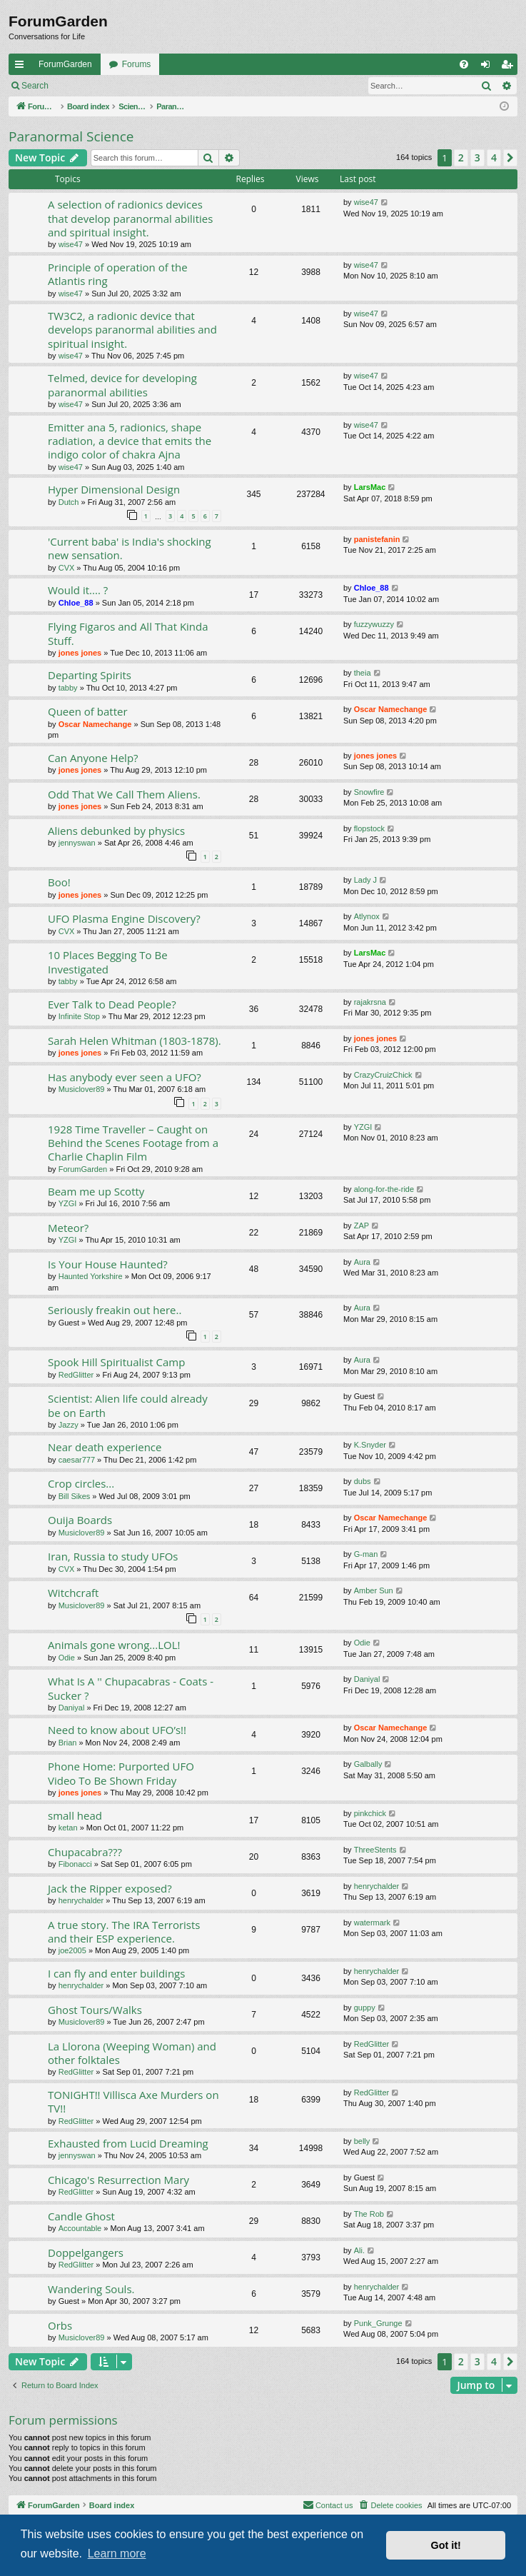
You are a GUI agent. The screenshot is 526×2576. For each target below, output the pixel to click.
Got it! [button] (446, 2545)
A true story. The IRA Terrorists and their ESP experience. (124, 1931)
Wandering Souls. (91, 2289)
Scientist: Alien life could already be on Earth (128, 1405)
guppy (364, 2007)
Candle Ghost (81, 2216)
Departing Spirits (89, 675)
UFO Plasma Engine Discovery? (124, 918)
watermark (372, 1922)
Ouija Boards (80, 1520)
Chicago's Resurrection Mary (118, 2179)
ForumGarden (65, 64)
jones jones (80, 652)
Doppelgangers (85, 2252)
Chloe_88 (76, 602)
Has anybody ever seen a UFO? (124, 1077)
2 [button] (461, 157)
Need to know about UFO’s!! (117, 1730)
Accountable (80, 2228)
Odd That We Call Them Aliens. (124, 794)
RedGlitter (76, 1374)
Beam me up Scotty (96, 1191)
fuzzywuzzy (374, 624)
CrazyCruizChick (383, 1075)
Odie (67, 1657)
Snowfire (369, 792)
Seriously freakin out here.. (114, 1310)
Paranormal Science (71, 136)
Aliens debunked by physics (116, 830)
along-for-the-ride (384, 1189)
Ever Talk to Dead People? (112, 1004)
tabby (68, 687)
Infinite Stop (79, 1016)
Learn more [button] (117, 2553)
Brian (68, 1742)
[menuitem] (464, 64)
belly (362, 2141)
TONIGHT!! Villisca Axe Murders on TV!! (133, 2101)
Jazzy (69, 1424)
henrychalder (81, 1900)
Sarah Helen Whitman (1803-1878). (134, 1040)
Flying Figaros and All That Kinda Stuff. (128, 633)
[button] (510, 157)
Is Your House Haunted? (108, 1264)
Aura (362, 1262)
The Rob (369, 2214)
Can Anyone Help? (93, 758)
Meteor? (68, 1228)
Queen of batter (88, 711)
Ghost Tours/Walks (95, 2010)
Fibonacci (75, 1864)
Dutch (69, 502)
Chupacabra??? (85, 1852)
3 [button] (477, 157)
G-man (366, 1554)
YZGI (363, 1127)
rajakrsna (370, 1002)
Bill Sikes (75, 1496)
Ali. (359, 2250)
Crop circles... (81, 1483)
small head (75, 1815)
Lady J (365, 880)
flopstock (369, 828)
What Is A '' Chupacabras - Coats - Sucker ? (130, 1688)
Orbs (60, 2325)
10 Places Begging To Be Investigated (108, 962)
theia (362, 672)
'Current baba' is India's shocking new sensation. (129, 548)
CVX (67, 567)
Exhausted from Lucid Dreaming (128, 2143)
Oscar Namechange (95, 724)
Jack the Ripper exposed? (110, 1888)
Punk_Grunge (378, 2323)
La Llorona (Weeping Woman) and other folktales (132, 2053)
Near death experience (104, 1447)
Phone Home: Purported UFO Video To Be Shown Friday (121, 1773)
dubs (362, 1481)
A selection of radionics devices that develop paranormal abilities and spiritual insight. (130, 218)
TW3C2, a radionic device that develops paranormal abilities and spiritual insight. (132, 330)
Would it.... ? (78, 590)
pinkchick (370, 1813)
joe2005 (72, 1950)
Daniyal (72, 1707)
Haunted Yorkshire (91, 1276)
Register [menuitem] (509, 67)
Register (127, 86)
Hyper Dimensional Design (114, 489)
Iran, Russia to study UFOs (113, 1556)
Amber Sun (373, 1590)
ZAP (361, 1225)
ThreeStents (375, 1849)
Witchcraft (73, 1592)
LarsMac (370, 487)
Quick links (22, 67)
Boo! (59, 882)
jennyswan (77, 842)
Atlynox (367, 916)
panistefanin (377, 539)
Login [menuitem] (488, 67)
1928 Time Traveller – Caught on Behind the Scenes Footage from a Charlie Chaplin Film (133, 1143)
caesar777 (77, 1459)
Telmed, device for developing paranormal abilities (122, 385)
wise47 (71, 244)
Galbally (368, 1764)
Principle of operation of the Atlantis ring (118, 274)
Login (79, 86)
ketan (68, 1827)
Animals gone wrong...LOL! (114, 1645)
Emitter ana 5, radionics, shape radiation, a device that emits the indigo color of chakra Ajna (129, 441)
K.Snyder (370, 1444)
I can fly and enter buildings (116, 1973)
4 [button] (494, 157)
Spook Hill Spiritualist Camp (116, 1362)
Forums (136, 64)
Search (35, 86)
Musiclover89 (82, 1089)
